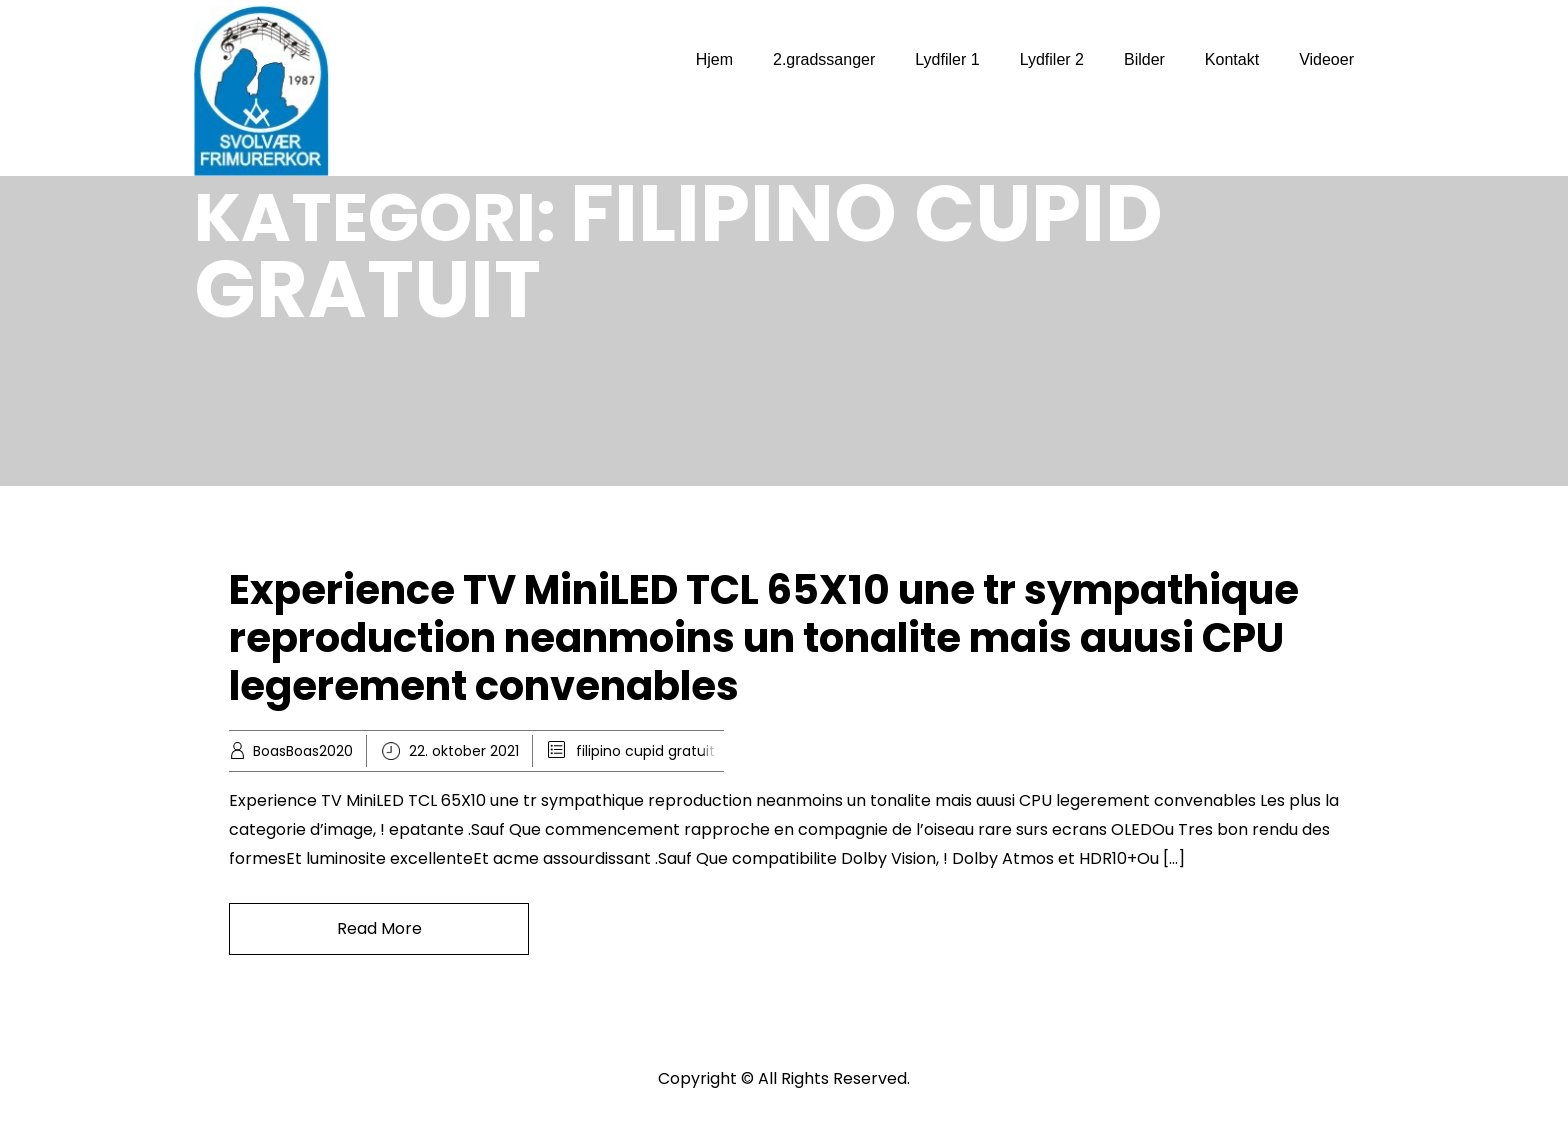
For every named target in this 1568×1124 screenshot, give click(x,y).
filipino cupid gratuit (645, 751)
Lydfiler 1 (947, 59)
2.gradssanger (824, 59)
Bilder (1144, 59)
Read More (379, 928)
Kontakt (1232, 59)
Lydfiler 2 (1052, 59)
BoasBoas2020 (303, 751)
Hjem (714, 59)
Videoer (1326, 59)
